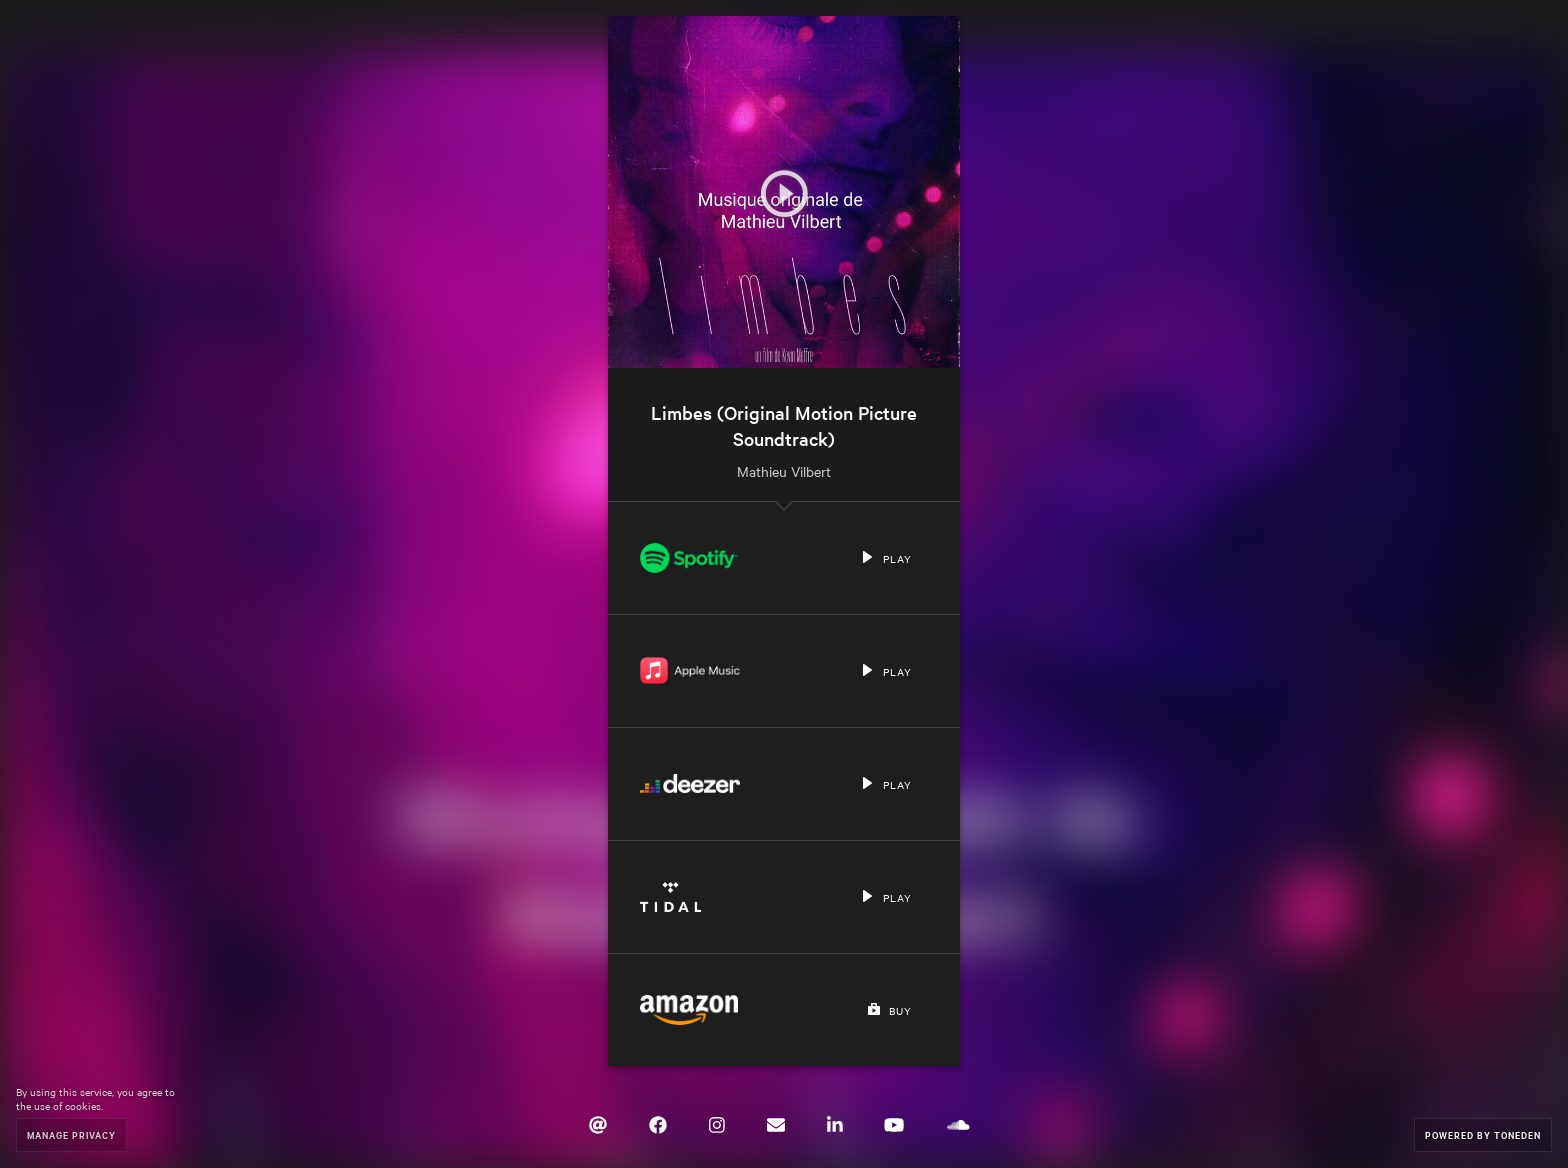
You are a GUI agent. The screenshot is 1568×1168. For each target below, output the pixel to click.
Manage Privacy (71, 1134)
